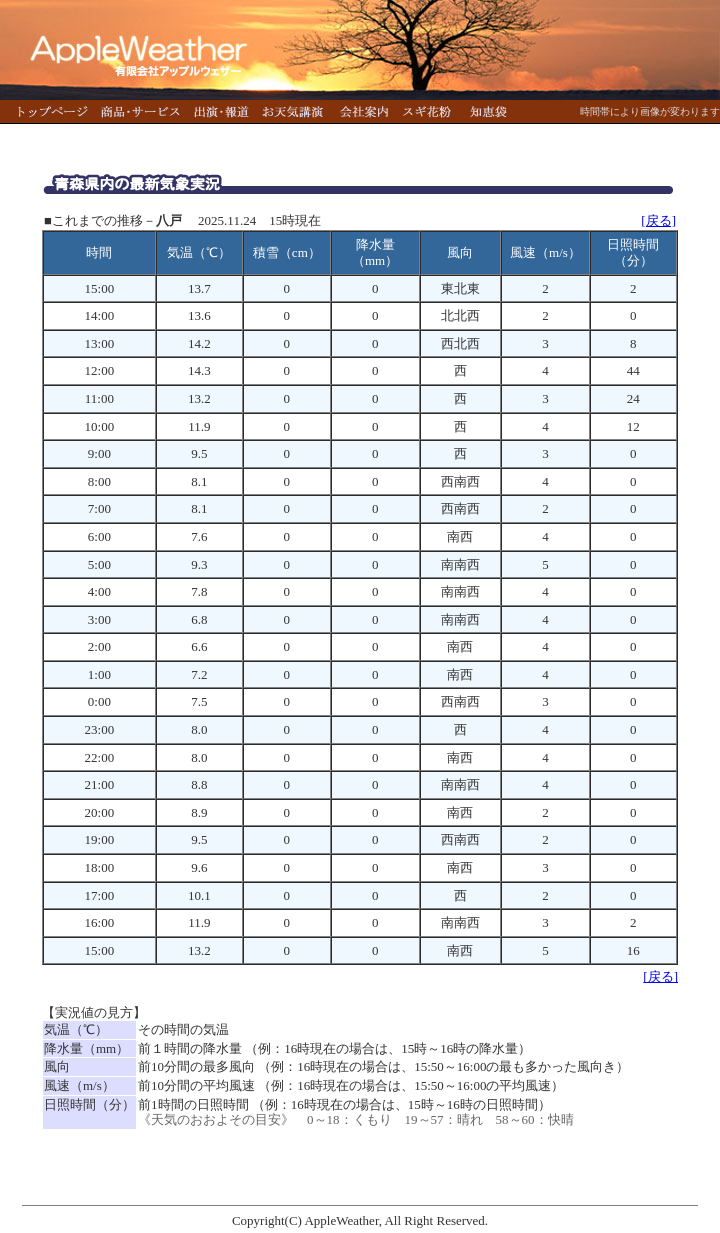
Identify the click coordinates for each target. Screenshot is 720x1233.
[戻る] (658, 220)
